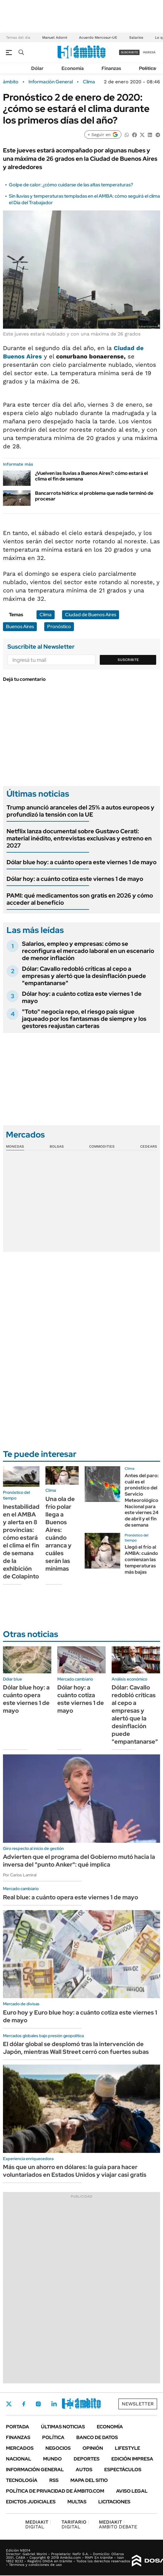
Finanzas (111, 68)
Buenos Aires (20, 626)
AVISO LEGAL (132, 2491)
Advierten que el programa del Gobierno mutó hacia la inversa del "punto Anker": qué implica (79, 1860)
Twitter (9, 2404)
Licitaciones (114, 2502)
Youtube (70, 2404)
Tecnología (21, 2480)
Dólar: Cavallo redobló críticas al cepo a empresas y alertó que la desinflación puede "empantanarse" (84, 976)
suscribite (129, 52)
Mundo (52, 2459)
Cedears (148, 1146)
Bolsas (57, 1146)
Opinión (93, 2448)
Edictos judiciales (31, 2502)
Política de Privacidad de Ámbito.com (55, 2491)
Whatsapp (86, 2404)
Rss (53, 2480)
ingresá (149, 52)
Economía (72, 68)
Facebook (23, 2404)
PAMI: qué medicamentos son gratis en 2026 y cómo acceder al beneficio (80, 899)
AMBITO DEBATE (118, 2524)
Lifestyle (127, 2448)
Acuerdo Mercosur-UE (98, 37)
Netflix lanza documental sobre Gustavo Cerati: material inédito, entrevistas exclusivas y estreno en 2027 (79, 838)
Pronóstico (59, 626)
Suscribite (128, 660)
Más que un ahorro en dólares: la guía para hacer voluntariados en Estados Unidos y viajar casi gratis (74, 2171)
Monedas (15, 1146)
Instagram (38, 2404)
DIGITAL (38, 2524)
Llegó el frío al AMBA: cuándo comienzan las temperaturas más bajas (141, 1559)
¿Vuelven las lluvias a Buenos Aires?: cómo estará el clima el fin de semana (91, 476)
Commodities (102, 1146)
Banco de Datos (97, 2437)
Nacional (18, 2459)
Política (147, 68)
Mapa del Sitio (89, 2480)
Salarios (136, 37)
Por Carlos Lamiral (20, 1875)
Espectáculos (122, 2469)
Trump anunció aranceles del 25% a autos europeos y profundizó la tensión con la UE (80, 810)
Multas (76, 2502)
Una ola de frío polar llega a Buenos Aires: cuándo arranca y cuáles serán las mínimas (60, 1533)
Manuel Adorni (54, 37)
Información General (51, 81)
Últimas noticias (63, 2427)
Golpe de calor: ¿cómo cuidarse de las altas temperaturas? (71, 185)
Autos (84, 2469)
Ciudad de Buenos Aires (90, 614)
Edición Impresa (132, 2459)
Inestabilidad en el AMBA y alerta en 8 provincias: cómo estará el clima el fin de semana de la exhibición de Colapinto (21, 1541)
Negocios (58, 2448)
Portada (17, 2427)
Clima (89, 81)
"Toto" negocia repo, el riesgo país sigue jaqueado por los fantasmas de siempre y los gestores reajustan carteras (84, 1019)
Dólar (37, 68)
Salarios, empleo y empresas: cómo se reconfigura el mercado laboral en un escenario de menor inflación (88, 951)
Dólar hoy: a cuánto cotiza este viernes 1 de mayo (75, 879)
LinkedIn (54, 2404)
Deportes (86, 2459)
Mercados (20, 2448)
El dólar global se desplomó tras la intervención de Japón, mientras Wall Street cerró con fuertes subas (76, 2048)
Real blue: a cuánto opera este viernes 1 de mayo (70, 1897)
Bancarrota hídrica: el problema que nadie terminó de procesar (94, 496)
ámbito (10, 81)
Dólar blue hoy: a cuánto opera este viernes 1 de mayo (81, 862)
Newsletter (138, 2404)
